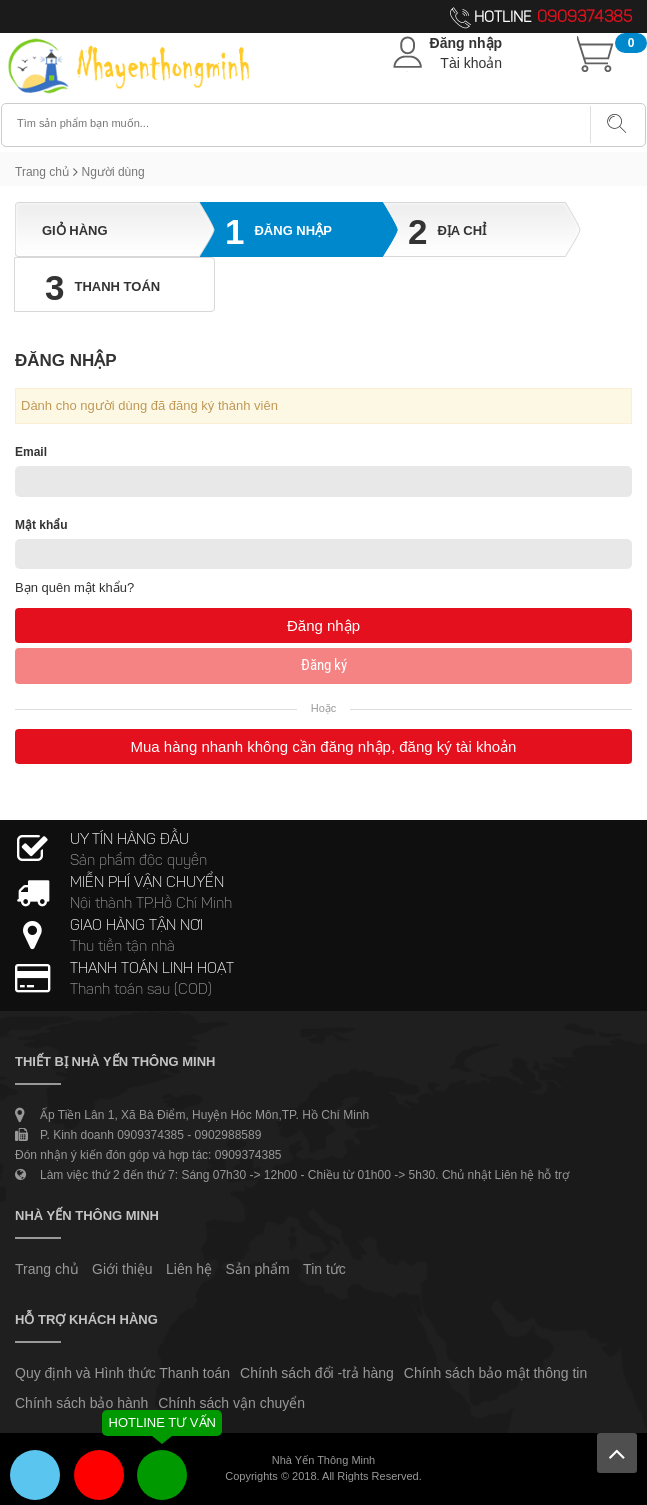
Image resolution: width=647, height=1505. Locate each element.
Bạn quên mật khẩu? (74, 587)
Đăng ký (324, 665)
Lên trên (617, 1453)
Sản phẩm (258, 1269)
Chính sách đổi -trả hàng (317, 1373)
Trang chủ (42, 172)
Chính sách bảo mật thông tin (495, 1373)
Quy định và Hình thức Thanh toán (122, 1373)
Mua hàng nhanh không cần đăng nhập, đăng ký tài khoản (324, 746)
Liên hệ (189, 1269)
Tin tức (324, 1269)
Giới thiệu (122, 1269)
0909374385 (584, 18)
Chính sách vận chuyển (231, 1403)
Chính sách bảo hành (81, 1403)
